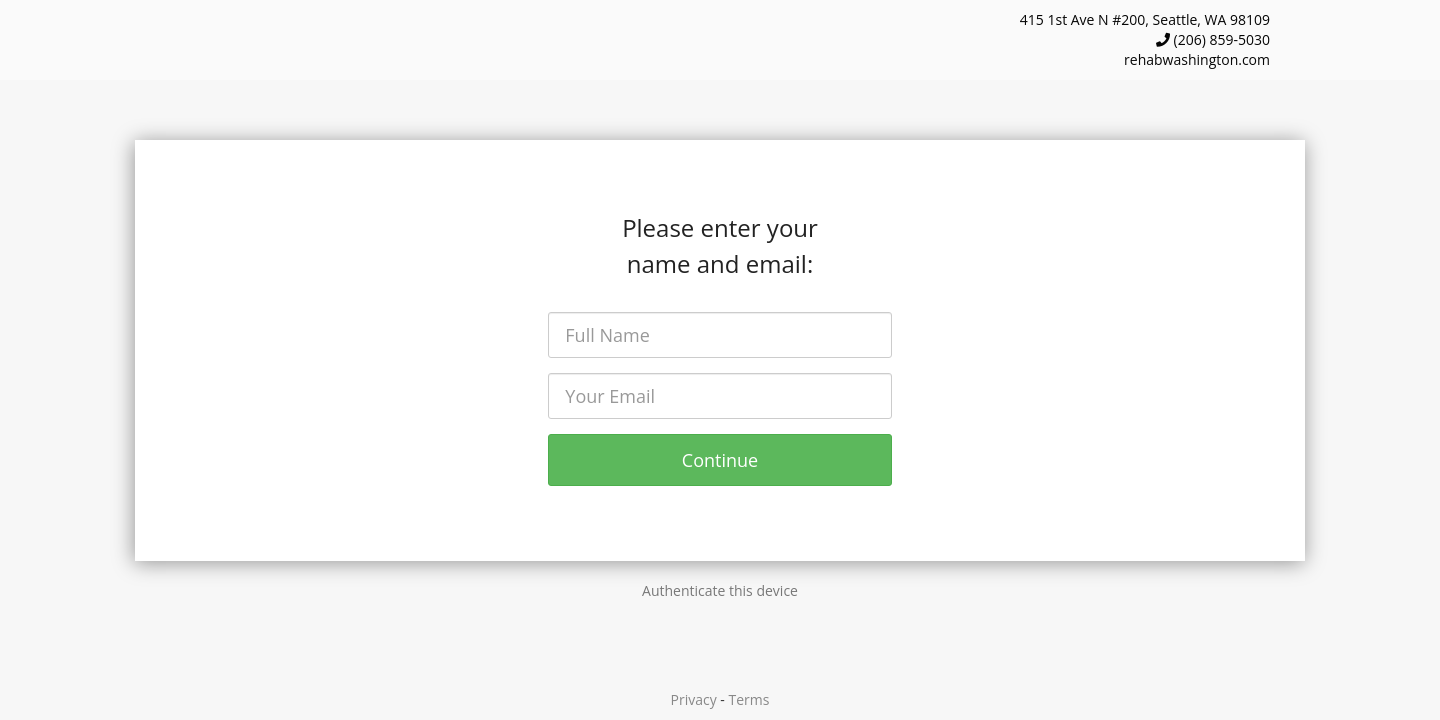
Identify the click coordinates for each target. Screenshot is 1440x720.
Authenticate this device (720, 590)
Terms (749, 699)
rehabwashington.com (1197, 59)
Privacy (694, 699)
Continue (720, 460)
